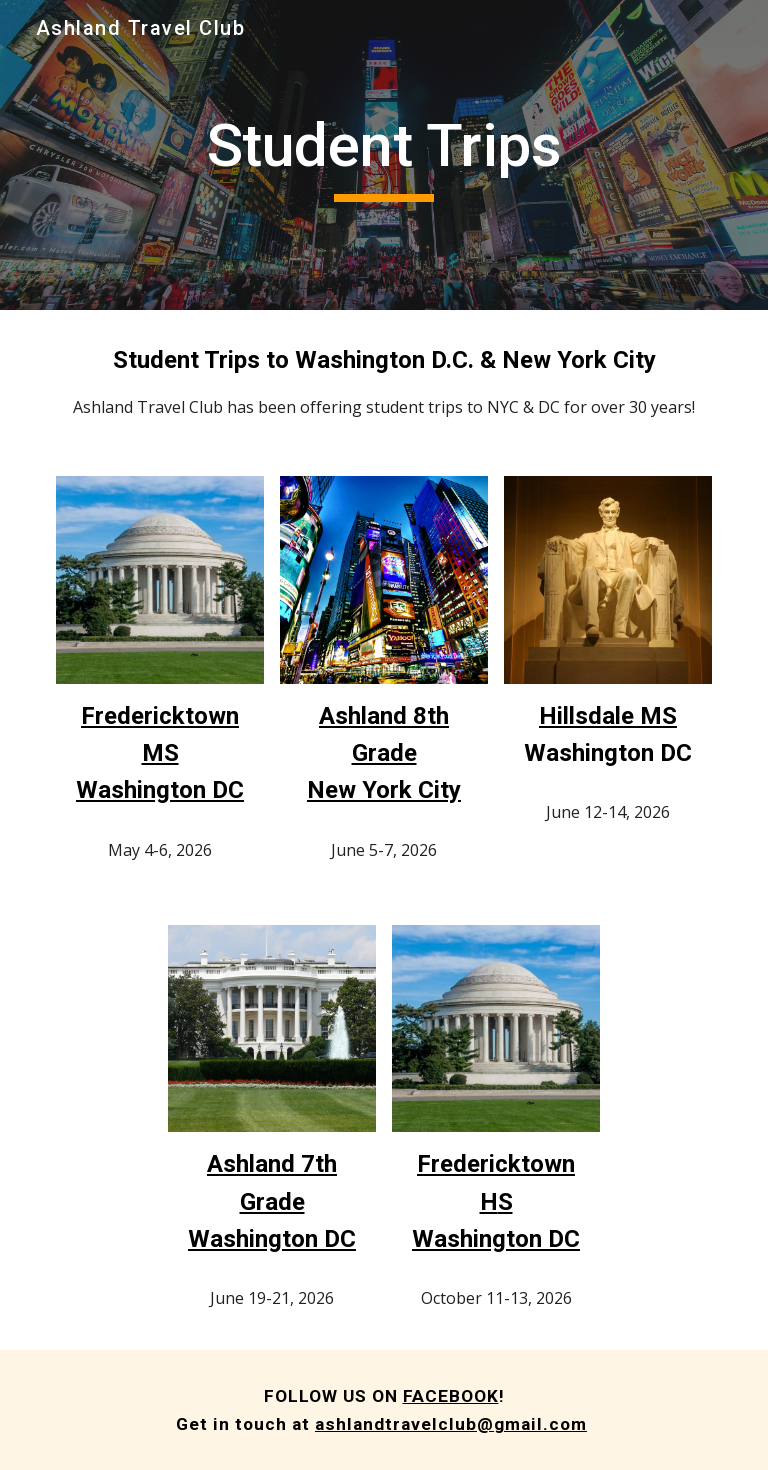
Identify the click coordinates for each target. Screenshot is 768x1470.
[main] (383, 155)
